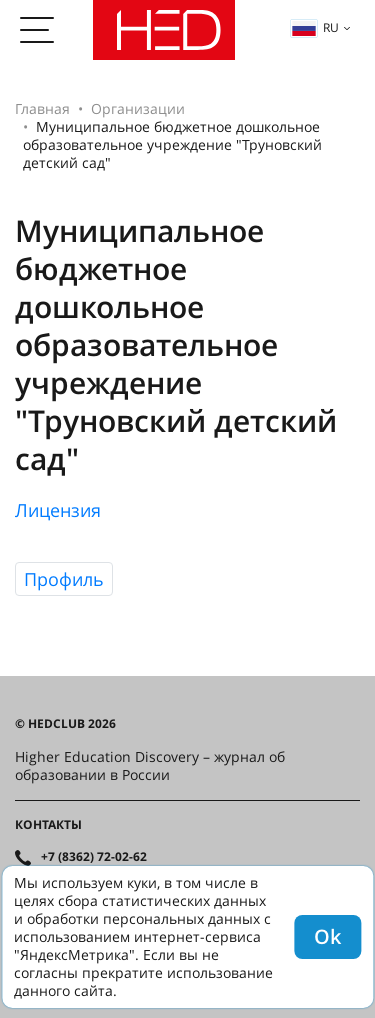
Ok (327, 936)
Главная (42, 108)
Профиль (64, 579)
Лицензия (58, 510)
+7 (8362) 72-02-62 (94, 857)
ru (315, 27)
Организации (138, 108)
